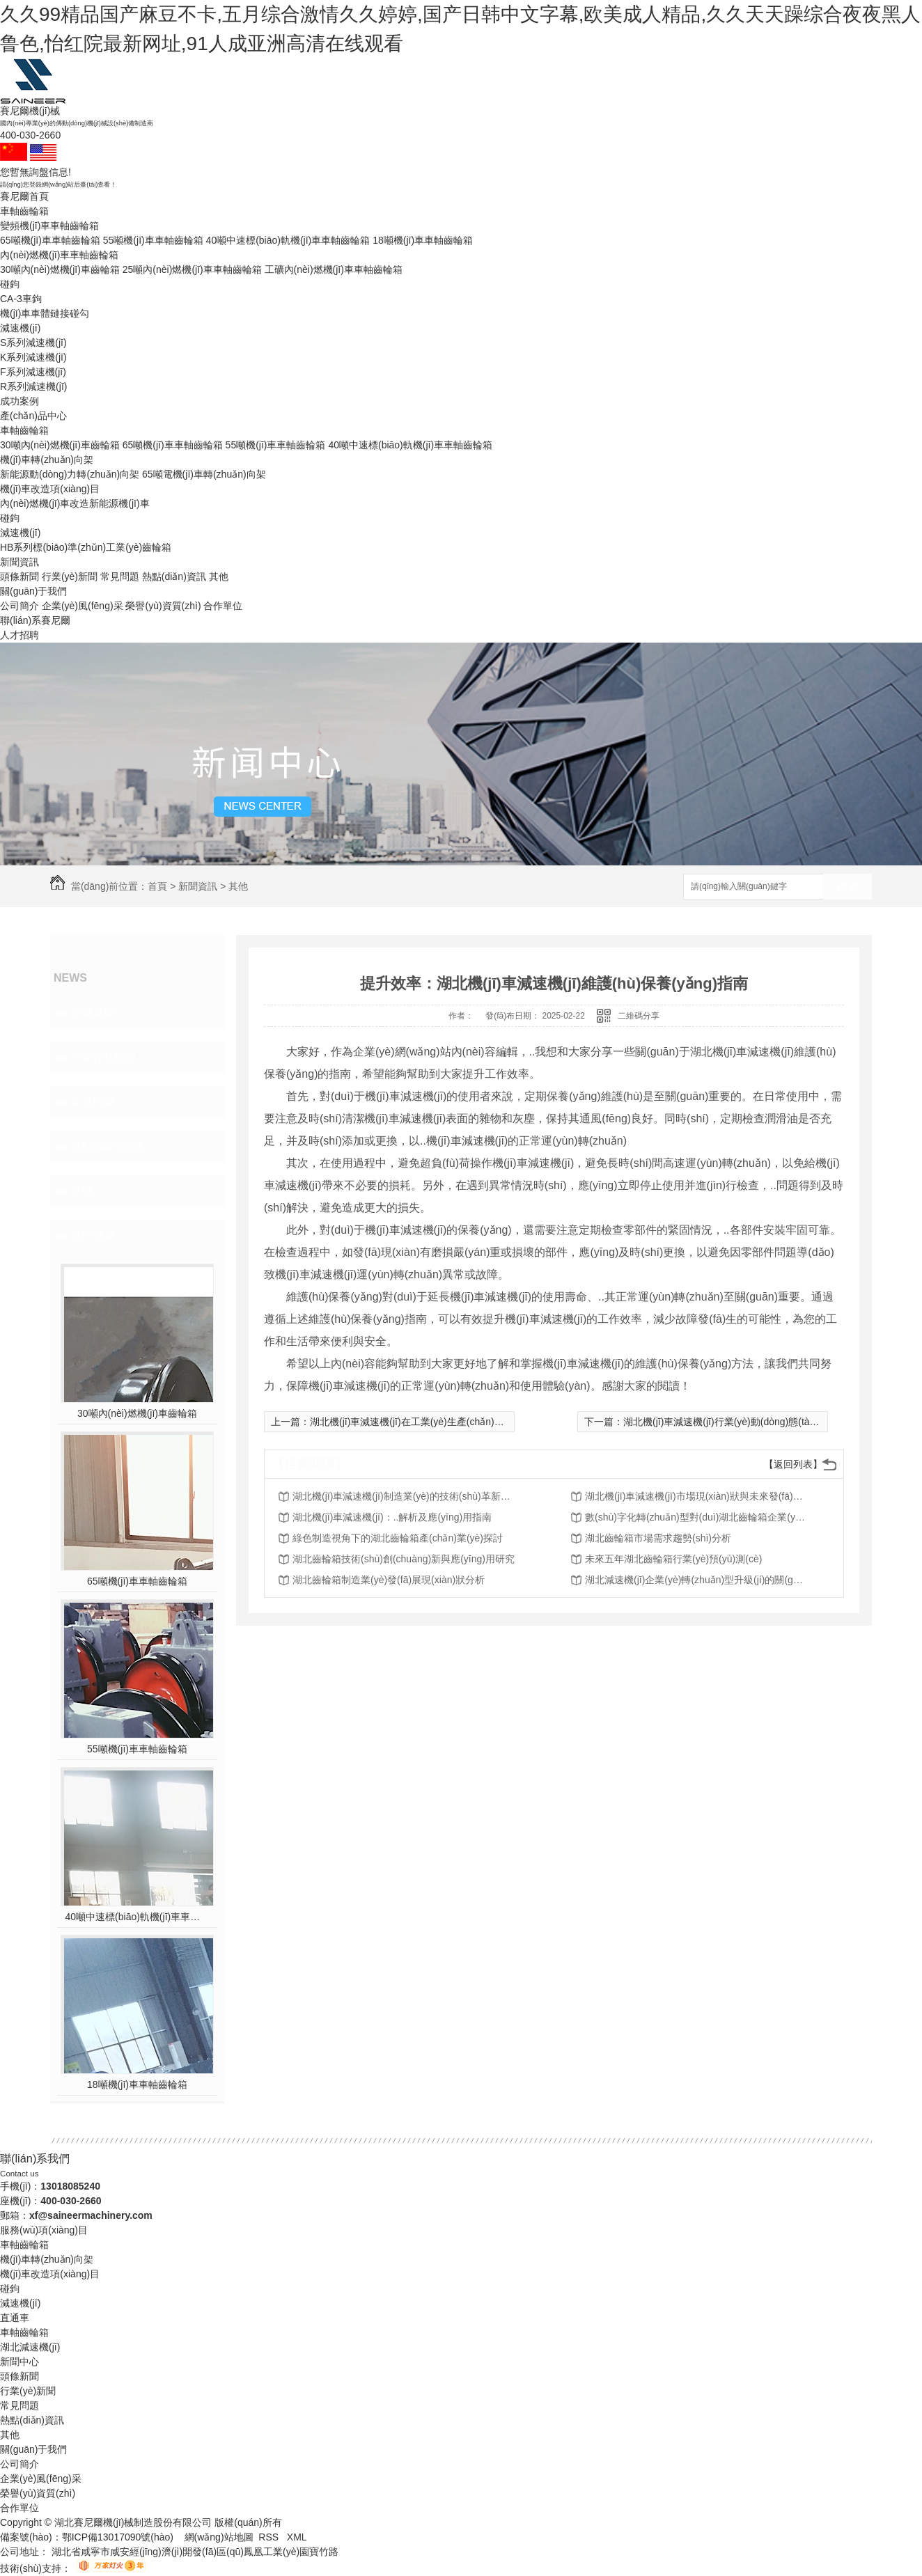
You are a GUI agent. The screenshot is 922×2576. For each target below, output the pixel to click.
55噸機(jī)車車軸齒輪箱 (153, 240)
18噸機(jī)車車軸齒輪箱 (423, 240)
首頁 (157, 886)
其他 (218, 576)
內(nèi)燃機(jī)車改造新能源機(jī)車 (75, 503)
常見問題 (119, 576)
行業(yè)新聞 (69, 576)
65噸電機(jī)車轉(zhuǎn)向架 (204, 474)
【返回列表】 (793, 1464)
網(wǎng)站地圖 (219, 2537)
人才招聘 (19, 635)
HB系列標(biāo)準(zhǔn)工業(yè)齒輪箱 (85, 547)
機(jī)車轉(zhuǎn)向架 (46, 459)
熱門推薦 (93, 1235)
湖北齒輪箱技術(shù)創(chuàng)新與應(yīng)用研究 (403, 1558)
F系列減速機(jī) (33, 371)
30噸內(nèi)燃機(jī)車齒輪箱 (60, 269)
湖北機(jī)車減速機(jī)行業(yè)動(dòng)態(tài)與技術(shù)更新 (754, 1421)
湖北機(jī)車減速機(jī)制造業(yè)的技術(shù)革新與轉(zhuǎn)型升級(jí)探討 (403, 1496)
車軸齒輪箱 (24, 211)
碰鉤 (9, 284)
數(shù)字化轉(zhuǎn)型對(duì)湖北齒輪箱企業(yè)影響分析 (696, 1517)
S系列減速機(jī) (33, 342)
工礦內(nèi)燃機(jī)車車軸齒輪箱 (334, 269)
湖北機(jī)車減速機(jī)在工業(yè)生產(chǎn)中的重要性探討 (436, 1421)
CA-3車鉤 (21, 298)
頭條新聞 (19, 576)
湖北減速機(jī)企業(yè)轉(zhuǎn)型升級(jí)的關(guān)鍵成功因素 (696, 1579)
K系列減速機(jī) (33, 357)
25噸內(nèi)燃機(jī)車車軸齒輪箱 (192, 269)
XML (297, 2537)
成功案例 (19, 401)
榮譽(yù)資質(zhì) (163, 605)
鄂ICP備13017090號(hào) (117, 2537)
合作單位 (222, 605)
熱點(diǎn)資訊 (174, 576)
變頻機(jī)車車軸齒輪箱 (49, 225)
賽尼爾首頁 (24, 196)
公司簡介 (19, 605)
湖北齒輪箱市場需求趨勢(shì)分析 (658, 1538)
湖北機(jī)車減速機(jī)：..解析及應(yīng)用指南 (392, 1517)
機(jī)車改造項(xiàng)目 (50, 488)
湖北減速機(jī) (30, 2347)
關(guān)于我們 (33, 591)
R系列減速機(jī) (33, 386)
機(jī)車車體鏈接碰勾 (44, 313)
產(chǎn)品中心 (33, 415)
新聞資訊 (19, 561)
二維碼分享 (638, 1016)
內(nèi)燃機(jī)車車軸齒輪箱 (59, 254)
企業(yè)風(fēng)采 (82, 605)
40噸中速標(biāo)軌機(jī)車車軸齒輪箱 (288, 240)
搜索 (847, 887)
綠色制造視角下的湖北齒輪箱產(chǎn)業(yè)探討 (397, 1538)
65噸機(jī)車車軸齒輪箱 (50, 240)
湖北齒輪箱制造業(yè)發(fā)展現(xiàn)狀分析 (388, 1579)
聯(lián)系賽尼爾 (35, 620)
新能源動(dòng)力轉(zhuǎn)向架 (69, 474)
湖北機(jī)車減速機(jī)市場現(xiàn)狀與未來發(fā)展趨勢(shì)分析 (696, 1496)
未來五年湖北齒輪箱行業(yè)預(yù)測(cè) (673, 1558)
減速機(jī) (20, 327)
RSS (269, 2537)
